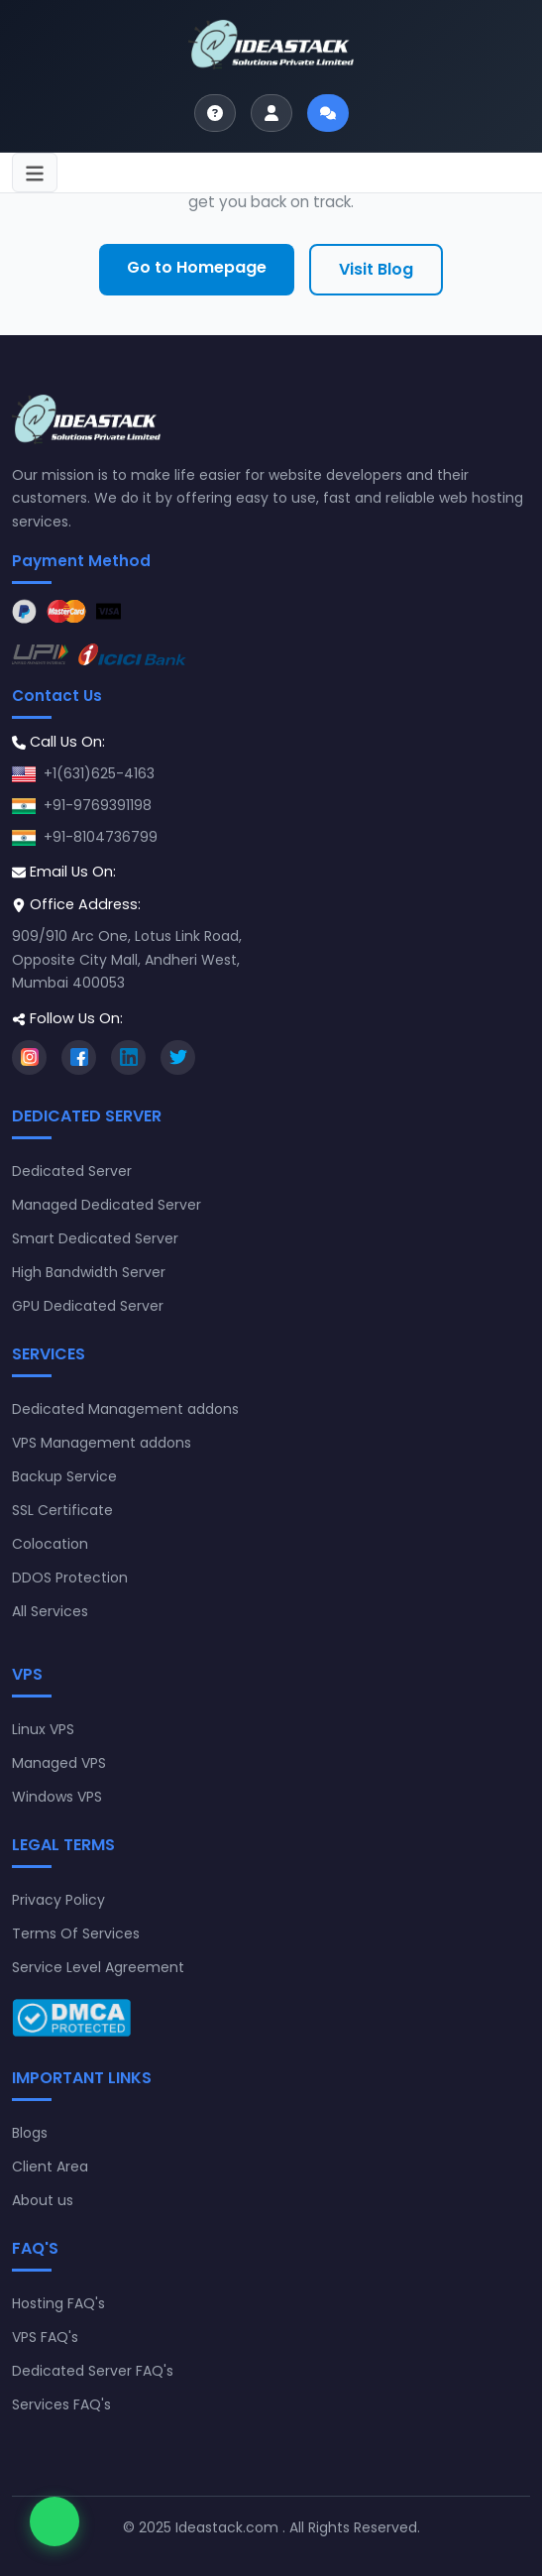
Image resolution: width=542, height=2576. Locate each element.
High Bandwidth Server (88, 1272)
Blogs (30, 2133)
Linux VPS (43, 1729)
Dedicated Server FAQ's (92, 2371)
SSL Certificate (62, 1510)
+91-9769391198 (98, 805)
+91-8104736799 (101, 837)
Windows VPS (57, 1797)
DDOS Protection (70, 1577)
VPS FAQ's (45, 2337)
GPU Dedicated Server (87, 1306)
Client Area (50, 2166)
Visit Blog (376, 269)
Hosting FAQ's (58, 2303)
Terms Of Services (76, 1933)
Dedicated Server (72, 1171)
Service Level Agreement (98, 1967)
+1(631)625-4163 (99, 773)
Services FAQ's (61, 2404)
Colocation (50, 1544)
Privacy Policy (58, 1900)
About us (42, 2200)
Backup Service (64, 1476)
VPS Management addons (101, 1443)
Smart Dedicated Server (95, 1238)
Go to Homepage (197, 267)
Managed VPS (59, 1763)
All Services (50, 1611)
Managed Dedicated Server (106, 1205)
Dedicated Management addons (125, 1409)
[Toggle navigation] (34, 172)
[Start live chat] (328, 113)
